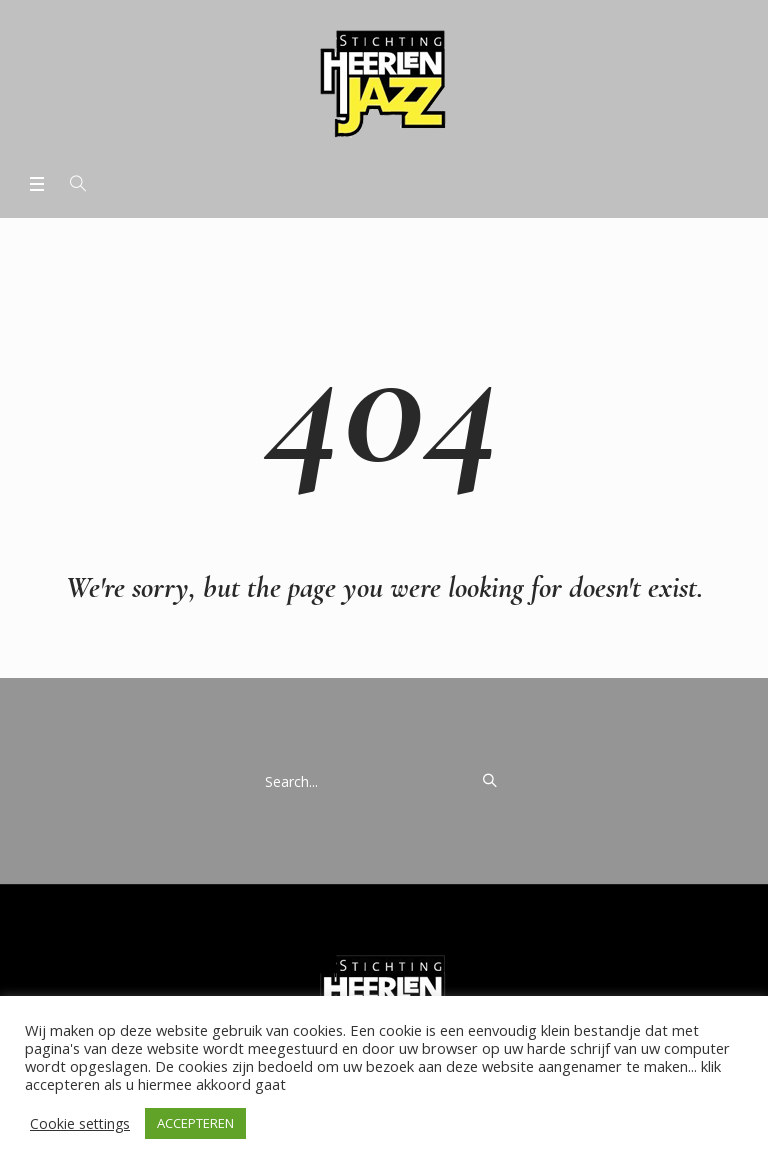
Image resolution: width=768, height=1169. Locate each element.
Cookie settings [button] (80, 1123)
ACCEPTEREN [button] (195, 1123)
